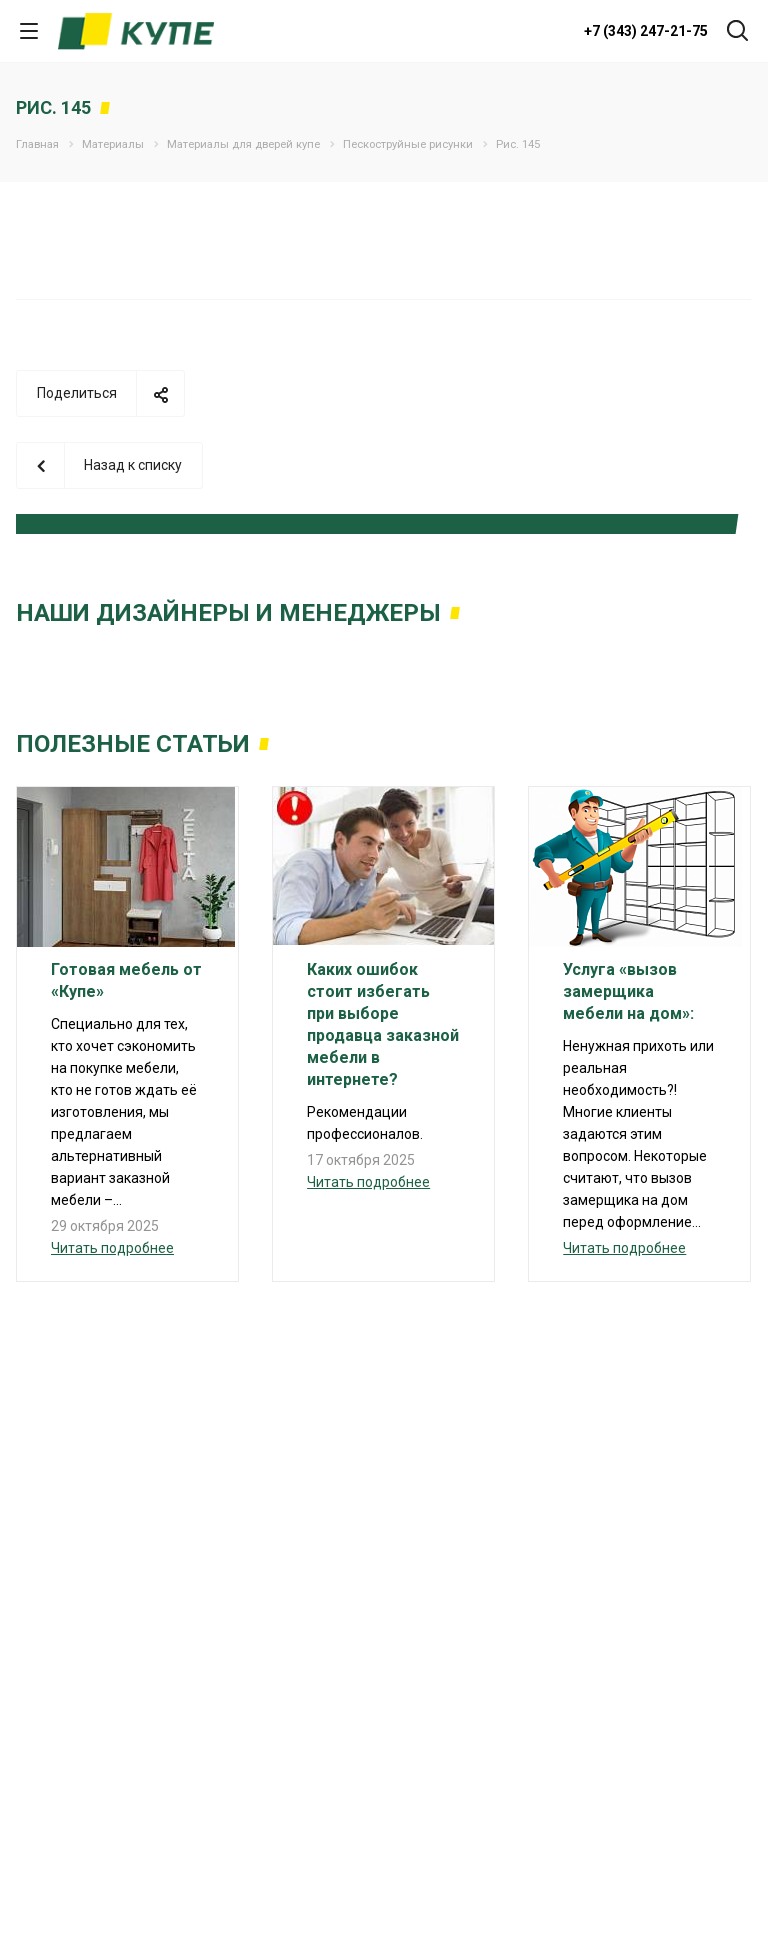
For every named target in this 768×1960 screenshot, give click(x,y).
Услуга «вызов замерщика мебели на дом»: (628, 991)
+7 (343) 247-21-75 (646, 31)
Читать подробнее (112, 1248)
